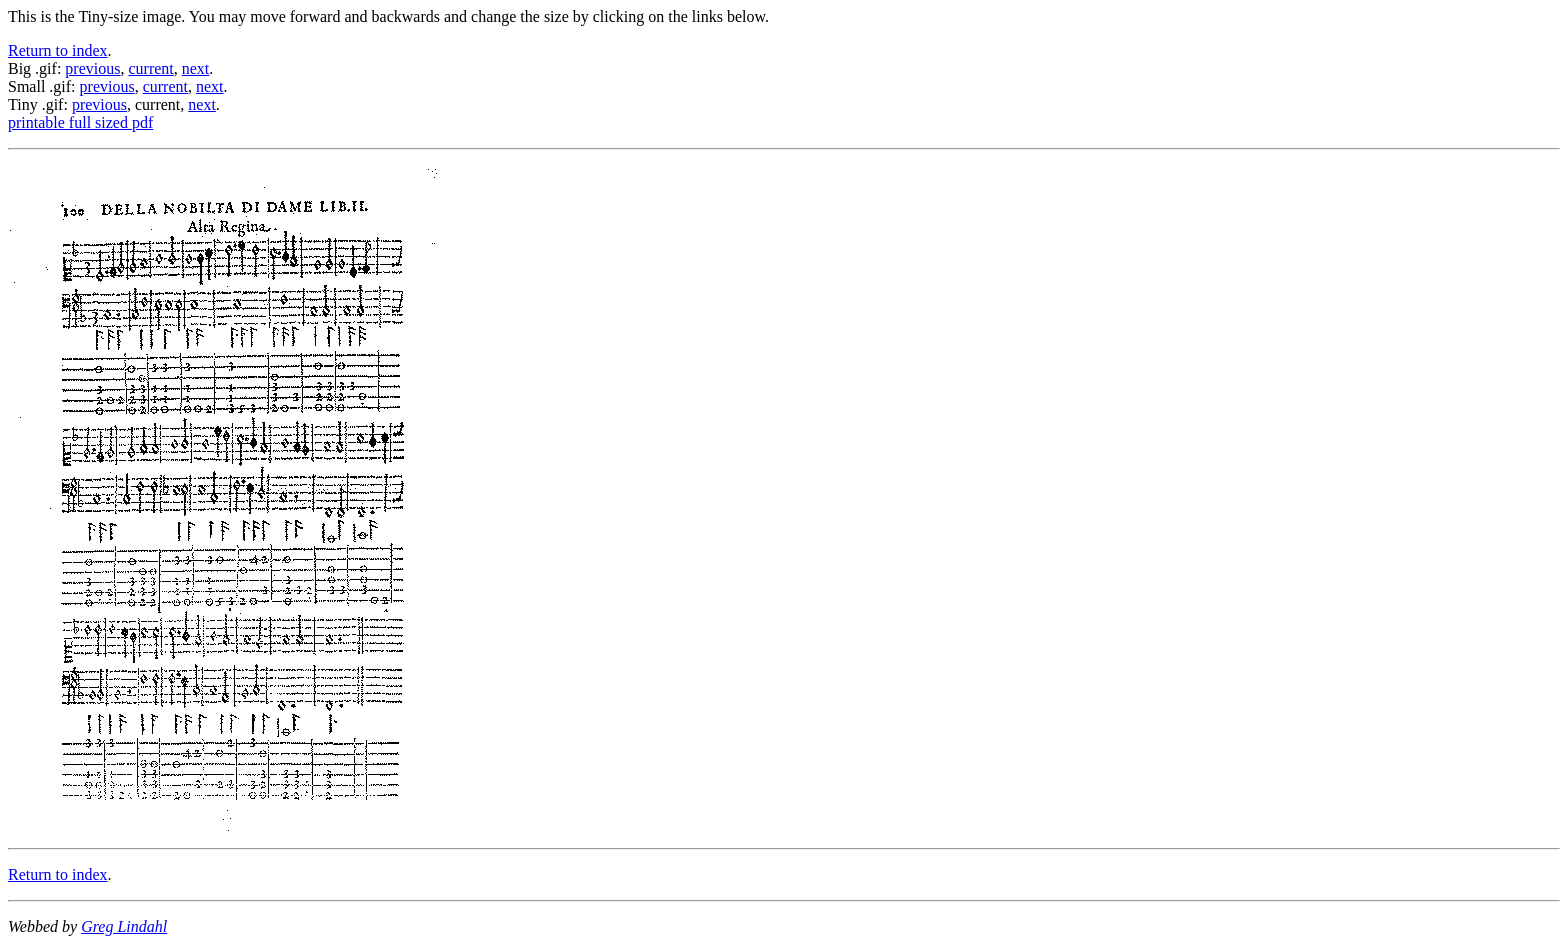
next (196, 68)
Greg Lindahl (124, 926)
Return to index (58, 50)
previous (92, 68)
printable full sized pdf (80, 122)
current (150, 68)
